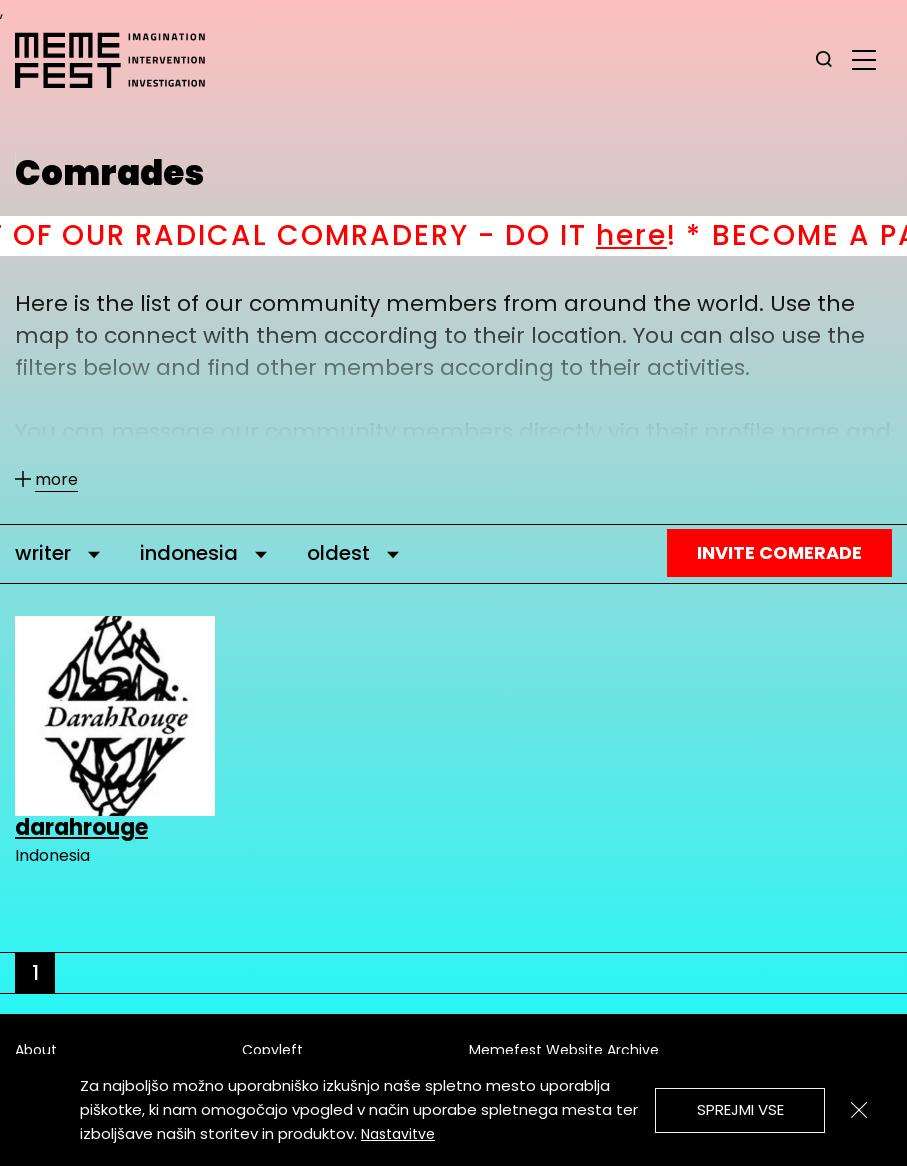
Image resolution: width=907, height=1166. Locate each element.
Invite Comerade (779, 552)
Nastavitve (398, 1134)
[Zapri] (859, 1110)
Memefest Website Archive (564, 1050)
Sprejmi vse (740, 1109)
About (36, 1050)
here (679, 235)
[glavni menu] (864, 59)
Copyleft (272, 1050)
